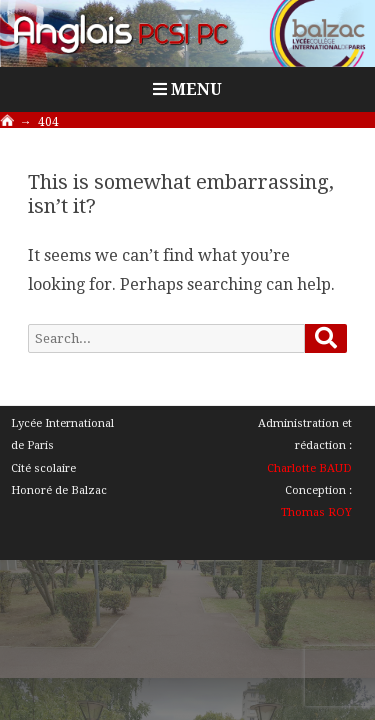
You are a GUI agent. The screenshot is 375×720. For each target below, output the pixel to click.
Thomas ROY (316, 512)
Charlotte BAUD (309, 468)
